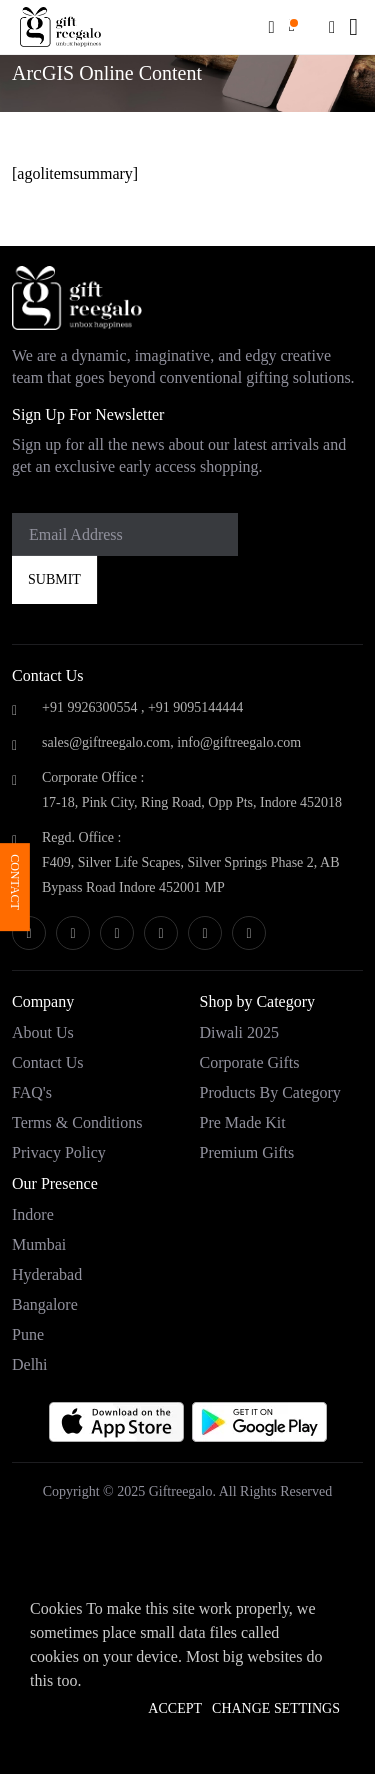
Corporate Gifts (250, 1062)
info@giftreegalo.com (239, 742)
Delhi (30, 1364)
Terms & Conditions (77, 1122)
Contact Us (48, 1062)
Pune (28, 1334)
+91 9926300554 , (93, 707)
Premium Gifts (247, 1152)
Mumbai (39, 1244)
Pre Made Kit (243, 1122)
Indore (33, 1214)
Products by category (270, 1092)
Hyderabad (47, 1274)
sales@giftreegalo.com (106, 742)
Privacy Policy (59, 1152)
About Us (43, 1032)
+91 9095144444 (195, 707)
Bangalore (45, 1304)
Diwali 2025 (240, 1032)
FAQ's (32, 1092)
